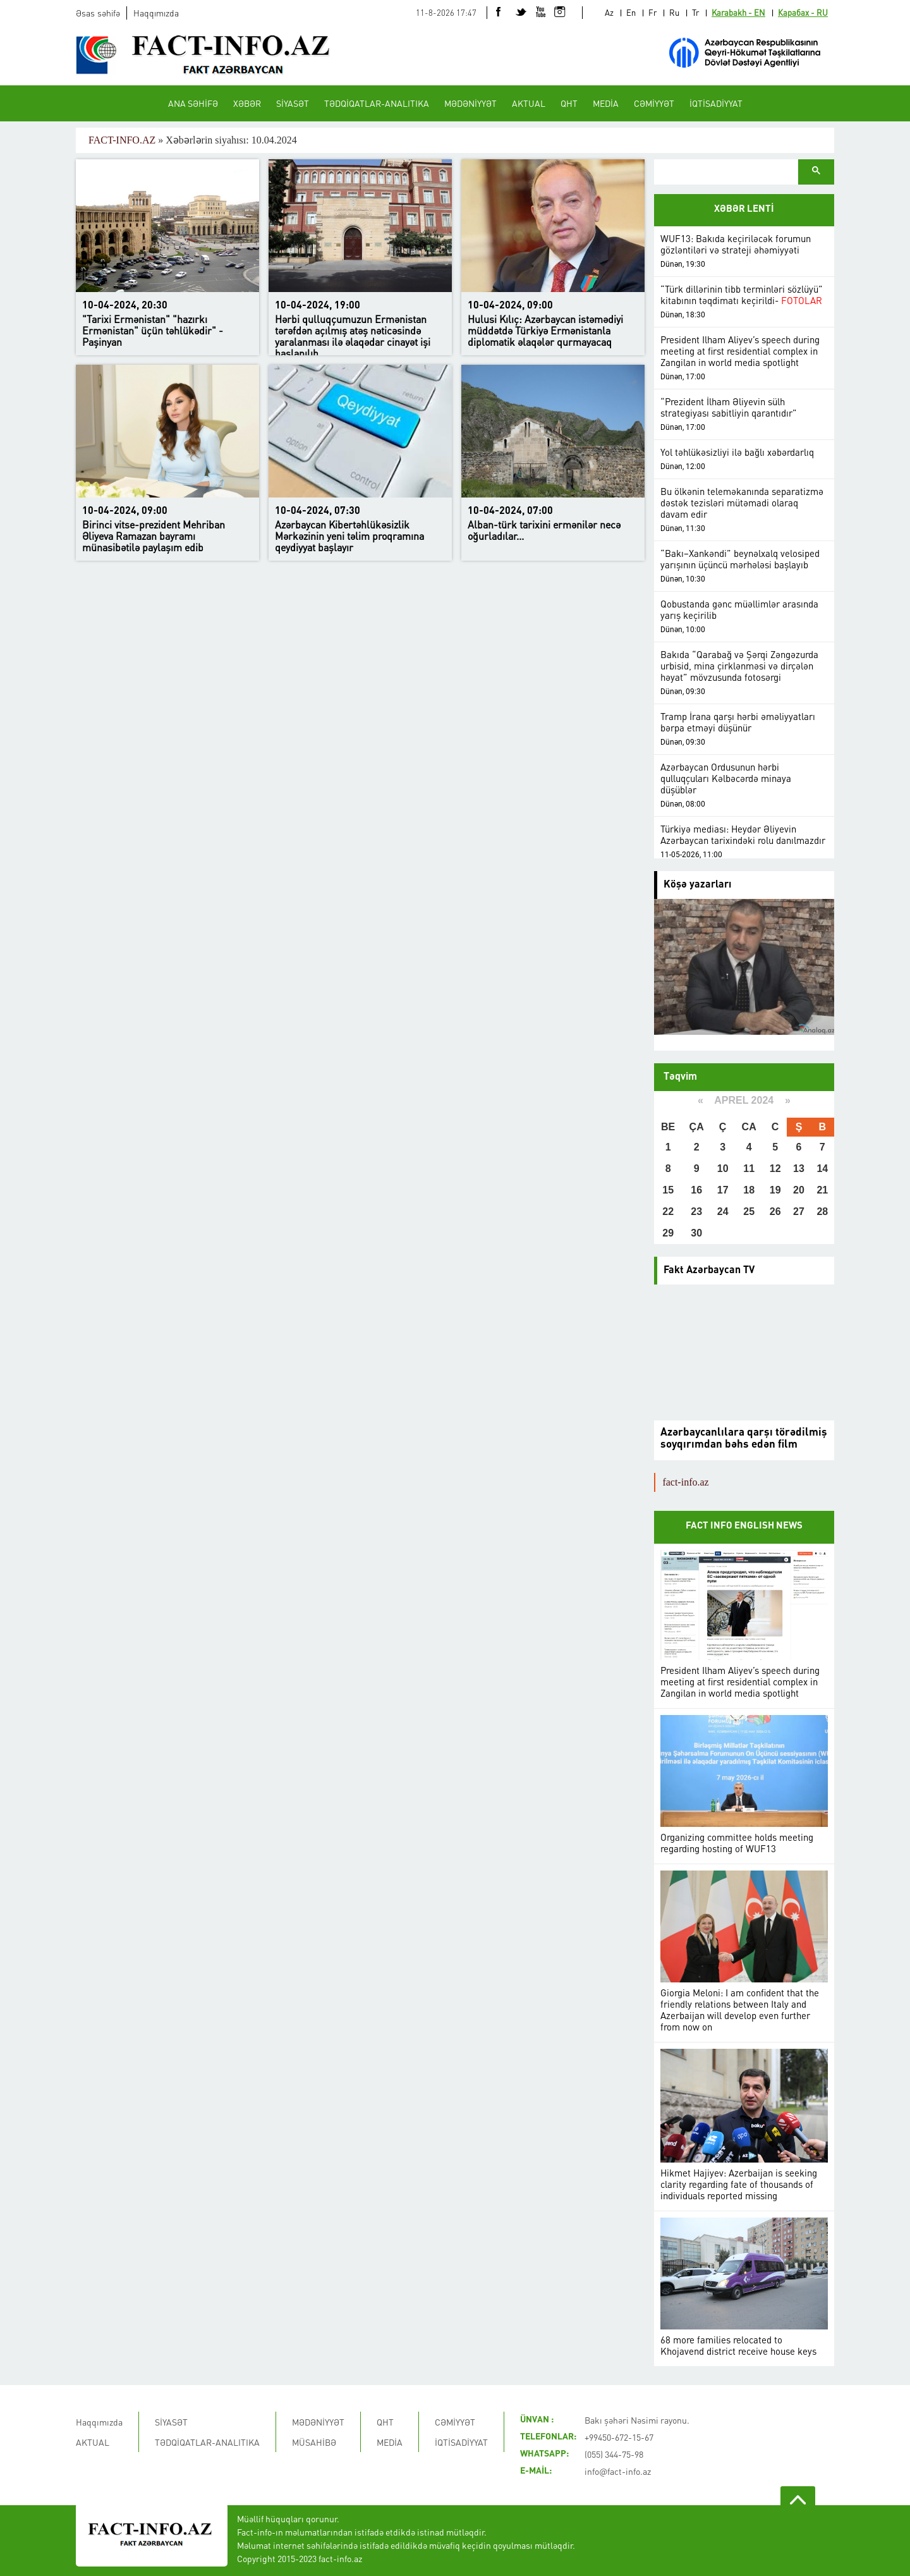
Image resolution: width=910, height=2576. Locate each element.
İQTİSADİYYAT (716, 103)
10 (723, 1168)
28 (822, 1211)
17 (723, 1190)
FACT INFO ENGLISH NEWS (744, 1526)
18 (749, 1190)
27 (798, 1211)
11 (749, 1168)
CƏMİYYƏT (654, 103)
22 (668, 1211)
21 (822, 1190)
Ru (674, 12)
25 (749, 1211)
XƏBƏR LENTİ (744, 209)
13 (798, 1168)
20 (798, 1190)
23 (696, 1211)
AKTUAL (528, 103)
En (631, 12)
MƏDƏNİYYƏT (470, 103)
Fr (652, 12)
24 (723, 1211)
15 (668, 1190)
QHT (569, 103)
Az (609, 12)
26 (775, 1211)
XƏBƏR (247, 103)
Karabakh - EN (738, 12)
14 (822, 1168)
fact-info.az (685, 1482)
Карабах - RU (803, 12)
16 (696, 1190)
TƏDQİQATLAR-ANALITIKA (376, 103)
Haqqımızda (156, 12)
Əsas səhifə (98, 12)
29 (668, 1233)
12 (775, 1168)
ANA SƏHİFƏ (193, 103)
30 (696, 1233)
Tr (695, 12)
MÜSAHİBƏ (314, 2442)
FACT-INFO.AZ (121, 140)
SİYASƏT (292, 103)
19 (775, 1190)
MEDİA (606, 103)
